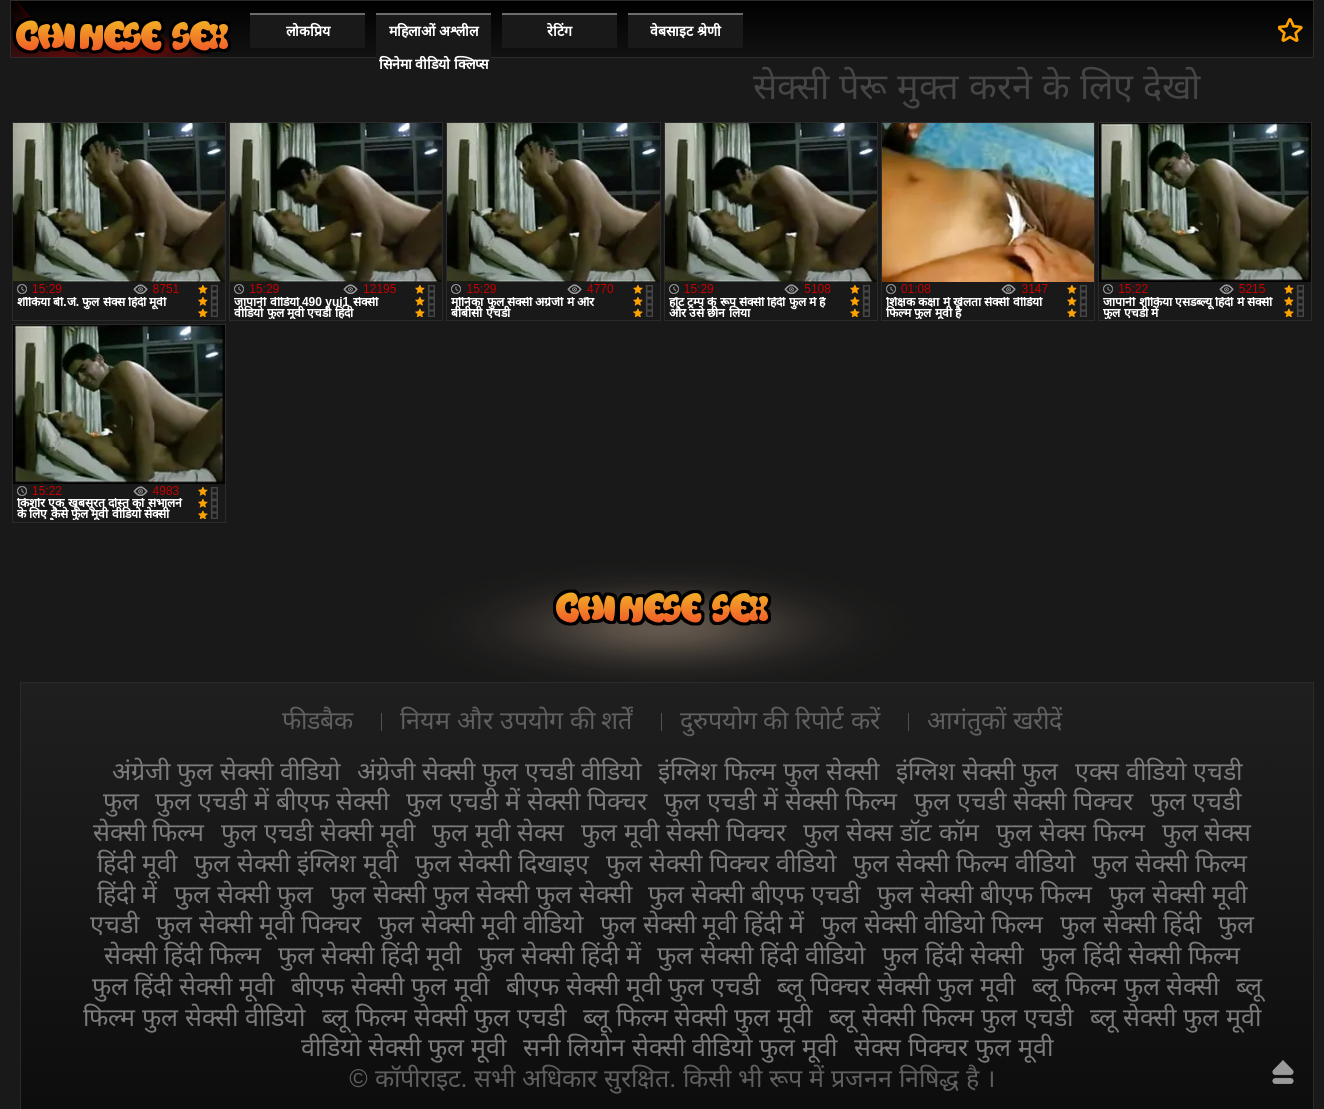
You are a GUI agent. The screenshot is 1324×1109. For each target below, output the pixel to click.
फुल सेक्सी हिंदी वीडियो (761, 955)
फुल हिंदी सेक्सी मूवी (183, 986)
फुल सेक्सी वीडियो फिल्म (932, 924)
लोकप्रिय (308, 31)
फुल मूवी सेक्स (498, 832)
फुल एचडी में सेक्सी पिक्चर (526, 801)
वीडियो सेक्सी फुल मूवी (403, 1047)
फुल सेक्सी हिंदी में (559, 955)
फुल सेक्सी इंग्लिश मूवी (296, 863)
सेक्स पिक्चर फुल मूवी (953, 1047)
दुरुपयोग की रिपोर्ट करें (780, 720)
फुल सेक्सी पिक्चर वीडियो (721, 863)
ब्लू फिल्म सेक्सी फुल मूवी (698, 1017)
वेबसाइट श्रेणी (685, 31)
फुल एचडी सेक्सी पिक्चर (1023, 801)
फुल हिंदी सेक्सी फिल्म (1140, 955)
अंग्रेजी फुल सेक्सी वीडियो (226, 771)
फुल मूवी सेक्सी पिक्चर (683, 832)
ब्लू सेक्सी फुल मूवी (1175, 1017)
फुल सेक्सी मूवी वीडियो (480, 924)
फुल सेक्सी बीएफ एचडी (754, 894)
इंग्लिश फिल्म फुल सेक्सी (768, 771)
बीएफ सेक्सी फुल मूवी (390, 986)
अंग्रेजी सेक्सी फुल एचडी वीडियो (499, 771)
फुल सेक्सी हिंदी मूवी (369, 955)
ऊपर (1283, 1072)
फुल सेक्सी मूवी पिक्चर (258, 924)
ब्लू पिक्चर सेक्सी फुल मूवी (896, 986)
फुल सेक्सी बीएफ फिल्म (984, 894)
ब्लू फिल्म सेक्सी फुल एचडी (444, 1017)
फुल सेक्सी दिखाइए (502, 863)
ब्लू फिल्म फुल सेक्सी (1126, 986)
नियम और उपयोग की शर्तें (516, 720)
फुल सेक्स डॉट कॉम (891, 832)
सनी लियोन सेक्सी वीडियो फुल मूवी (680, 1047)
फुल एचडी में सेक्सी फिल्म (780, 801)
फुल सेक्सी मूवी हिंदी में (702, 924)
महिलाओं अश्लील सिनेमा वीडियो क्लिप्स (434, 47)
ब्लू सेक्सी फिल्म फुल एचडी (951, 1017)
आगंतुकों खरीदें (994, 720)
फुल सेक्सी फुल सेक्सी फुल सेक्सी (481, 894)
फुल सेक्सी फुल (243, 894)
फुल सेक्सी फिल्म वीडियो (964, 863)
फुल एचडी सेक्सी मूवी (318, 832)
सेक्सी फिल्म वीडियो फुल (122, 35)
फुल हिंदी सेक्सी (952, 955)
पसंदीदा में (1290, 30)
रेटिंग (559, 31)
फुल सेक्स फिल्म (1070, 832)
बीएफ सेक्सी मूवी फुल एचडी (633, 986)
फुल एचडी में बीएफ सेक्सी (272, 801)
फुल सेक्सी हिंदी (1130, 924)
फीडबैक (317, 720)
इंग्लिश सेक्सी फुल (977, 771)
